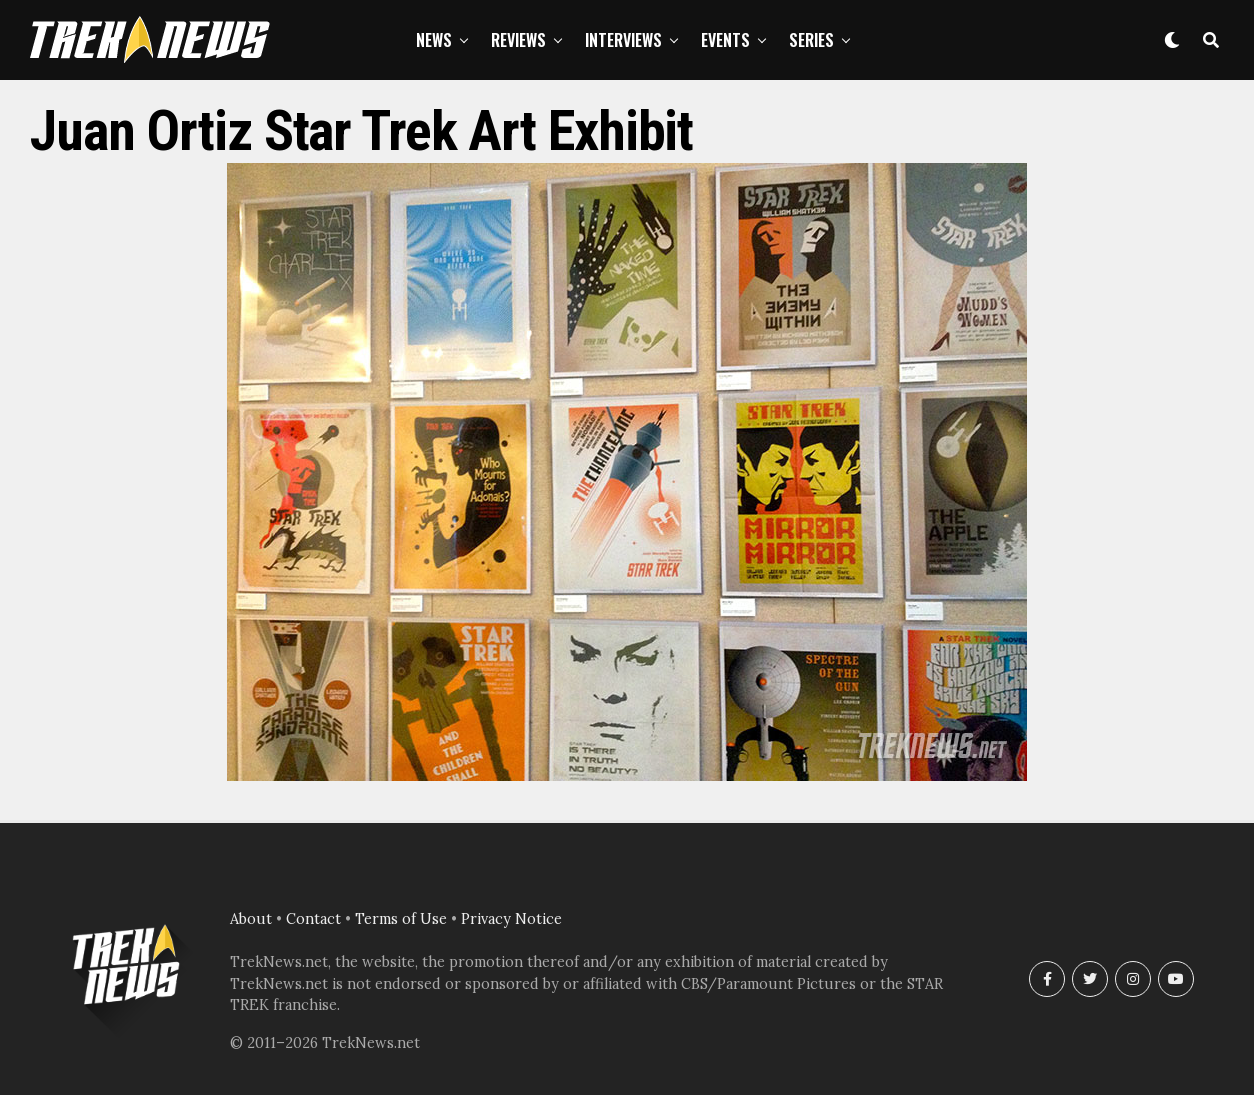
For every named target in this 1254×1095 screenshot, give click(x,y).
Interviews (623, 40)
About (251, 919)
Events (725, 40)
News (434, 40)
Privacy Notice (511, 919)
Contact (313, 919)
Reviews (518, 40)
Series (811, 40)
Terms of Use (401, 919)
